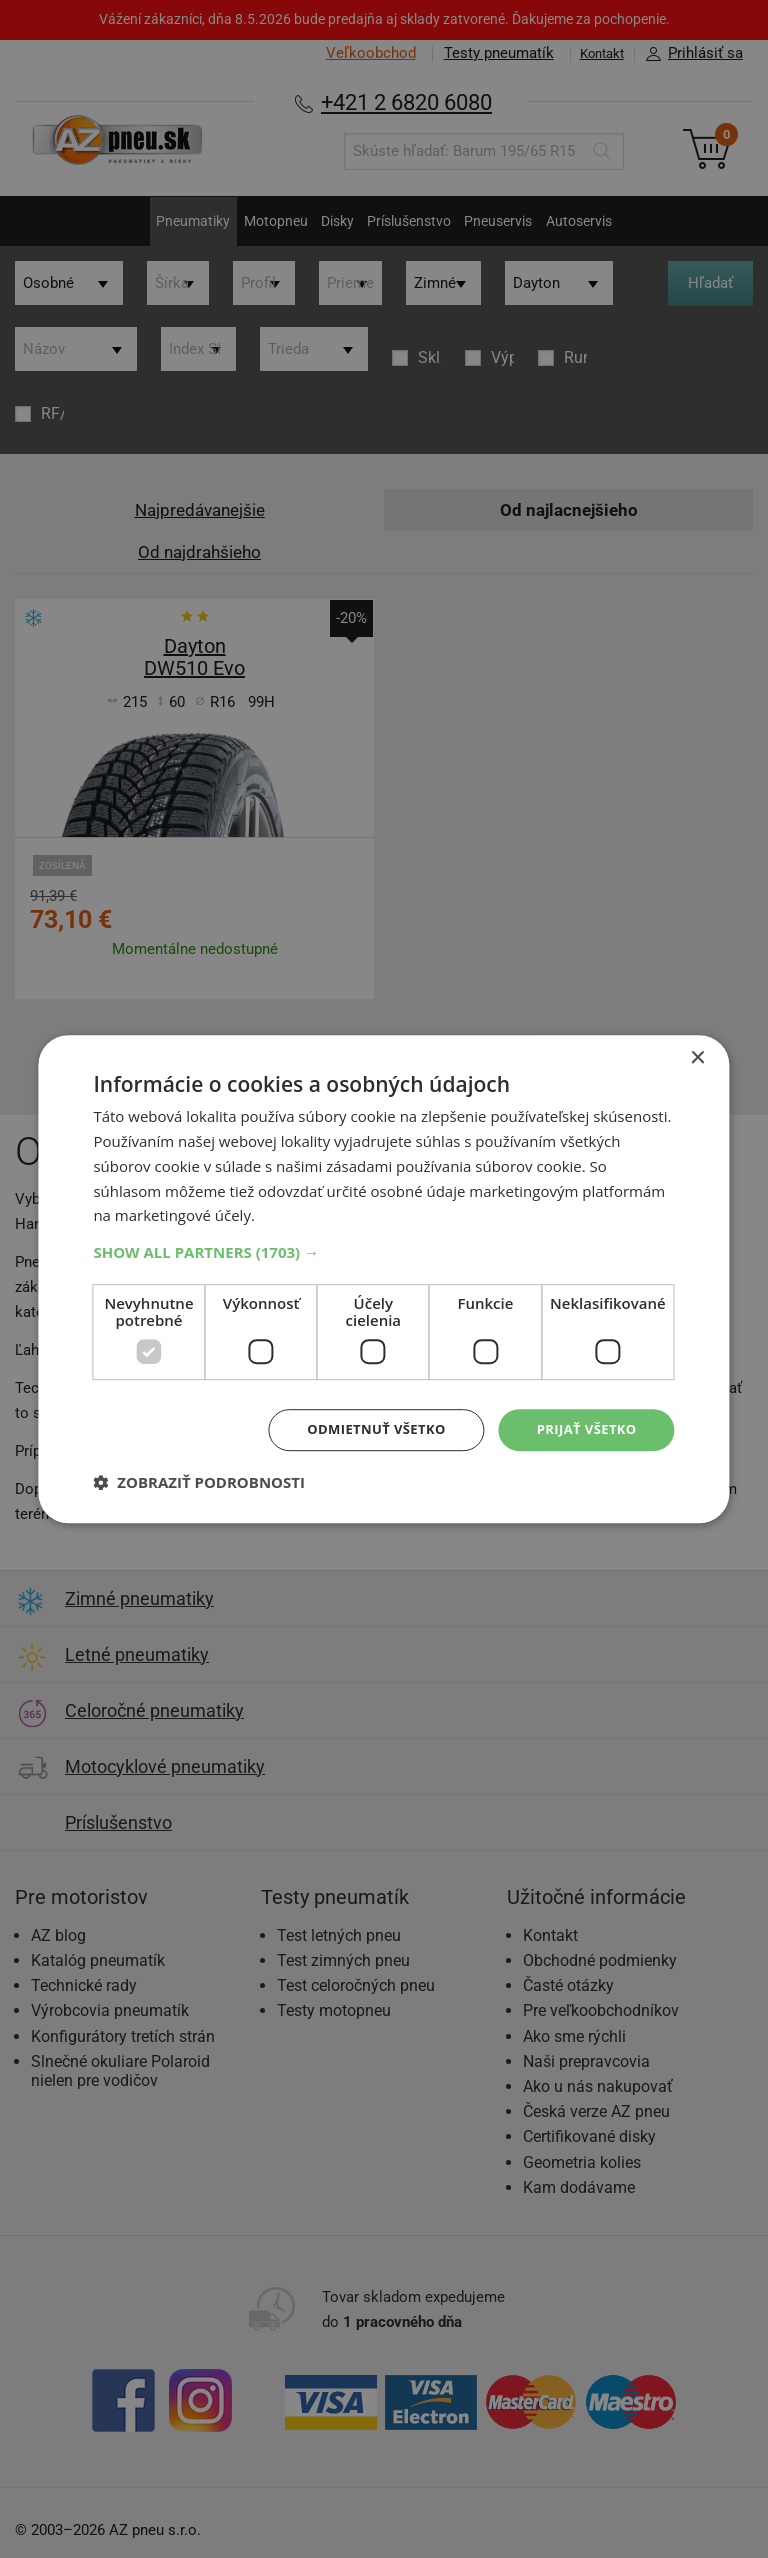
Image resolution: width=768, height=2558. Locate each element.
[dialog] (383, 1279)
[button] (383, 1251)
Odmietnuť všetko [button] (364, 1429)
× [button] (697, 1057)
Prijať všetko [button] (582, 1429)
